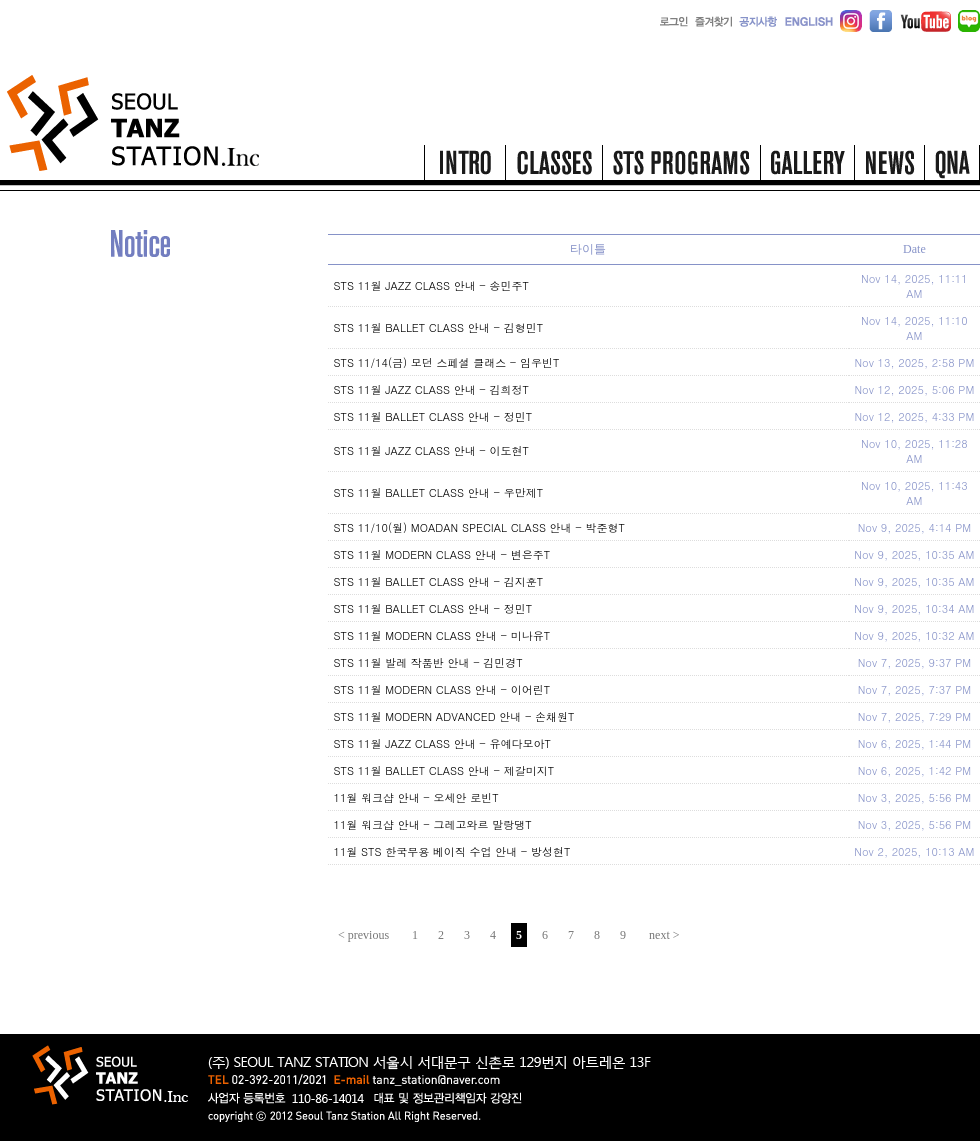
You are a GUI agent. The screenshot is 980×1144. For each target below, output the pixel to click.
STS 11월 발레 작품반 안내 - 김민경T (428, 662)
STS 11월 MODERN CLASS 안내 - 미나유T (442, 635)
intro (464, 168)
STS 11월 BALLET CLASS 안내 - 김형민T (439, 327)
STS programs (681, 168)
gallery (807, 168)
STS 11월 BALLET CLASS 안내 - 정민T (433, 416)
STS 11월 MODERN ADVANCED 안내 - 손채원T (454, 716)
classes (553, 168)
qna (952, 168)
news (889, 168)
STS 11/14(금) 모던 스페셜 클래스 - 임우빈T (447, 362)
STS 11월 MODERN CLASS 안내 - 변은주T (442, 554)
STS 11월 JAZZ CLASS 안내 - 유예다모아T (442, 743)
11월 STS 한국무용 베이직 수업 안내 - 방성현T (452, 851)
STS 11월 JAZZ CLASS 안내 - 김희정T (431, 389)
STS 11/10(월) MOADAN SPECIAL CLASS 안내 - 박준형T (479, 527)
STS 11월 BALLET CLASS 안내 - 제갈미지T (444, 770)
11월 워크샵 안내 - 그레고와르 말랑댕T (433, 824)
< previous (363, 935)
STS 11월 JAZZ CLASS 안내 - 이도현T (431, 450)
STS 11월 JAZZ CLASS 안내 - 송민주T (431, 285)
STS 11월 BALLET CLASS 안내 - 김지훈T (439, 581)
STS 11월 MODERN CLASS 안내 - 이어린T (442, 689)
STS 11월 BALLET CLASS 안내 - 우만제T (439, 492)
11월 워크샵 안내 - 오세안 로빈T (416, 797)
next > (664, 935)
